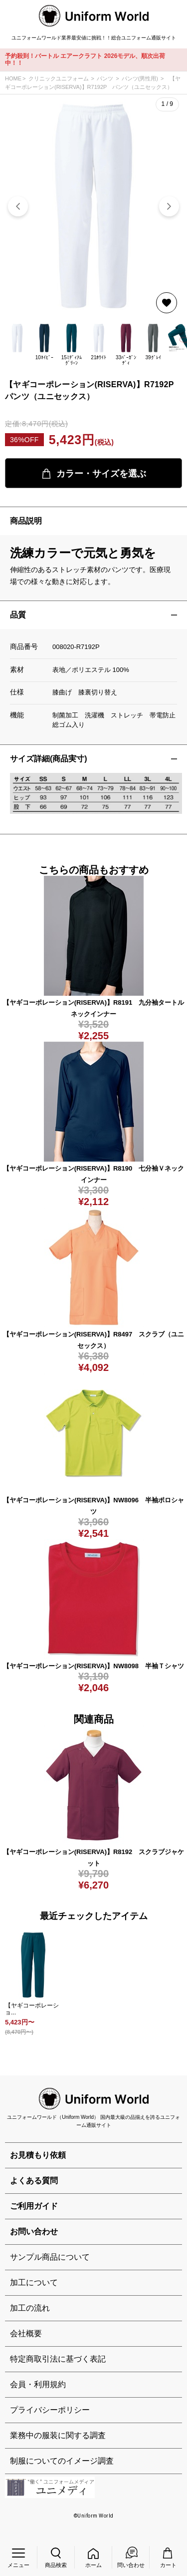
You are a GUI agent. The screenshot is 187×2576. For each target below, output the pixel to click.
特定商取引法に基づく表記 (58, 2359)
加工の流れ (30, 2308)
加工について (34, 2282)
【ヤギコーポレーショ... (32, 2009)
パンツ (105, 78)
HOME (13, 78)
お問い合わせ (34, 2231)
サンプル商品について (50, 2257)
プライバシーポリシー (50, 2410)
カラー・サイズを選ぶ (93, 474)
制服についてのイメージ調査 (62, 2461)
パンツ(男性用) (140, 78)
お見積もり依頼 (38, 2155)
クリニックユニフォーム (58, 78)
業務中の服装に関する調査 (58, 2435)
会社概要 (26, 2333)
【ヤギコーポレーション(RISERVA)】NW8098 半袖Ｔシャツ (93, 1666)
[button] (169, 206)
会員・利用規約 (38, 2384)
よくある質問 (34, 2180)
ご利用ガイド (34, 2206)
